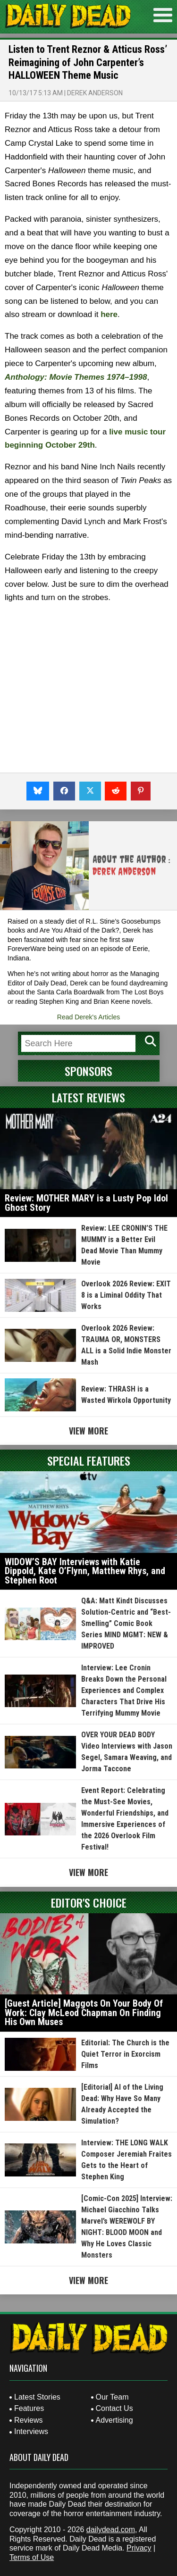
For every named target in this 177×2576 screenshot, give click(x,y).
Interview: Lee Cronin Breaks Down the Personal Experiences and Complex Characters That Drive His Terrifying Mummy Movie (124, 1690)
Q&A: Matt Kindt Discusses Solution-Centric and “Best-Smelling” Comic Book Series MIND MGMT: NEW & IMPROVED (126, 1623)
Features (29, 2408)
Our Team (112, 2397)
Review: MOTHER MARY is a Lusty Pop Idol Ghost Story (86, 1202)
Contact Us (114, 2408)
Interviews (31, 2431)
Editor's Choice (88, 1902)
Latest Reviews (88, 1097)
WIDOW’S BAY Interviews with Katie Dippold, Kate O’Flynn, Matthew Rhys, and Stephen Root (85, 1571)
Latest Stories (37, 2397)
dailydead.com (110, 2530)
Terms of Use (31, 2557)
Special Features (88, 1460)
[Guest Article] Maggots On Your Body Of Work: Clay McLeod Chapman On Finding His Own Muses (84, 2012)
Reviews (28, 2420)
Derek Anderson (95, 93)
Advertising (114, 2420)
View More (88, 1431)
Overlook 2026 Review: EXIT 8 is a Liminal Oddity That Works (126, 1295)
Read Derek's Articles (88, 1017)
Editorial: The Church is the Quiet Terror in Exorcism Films (125, 2054)
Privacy (138, 2548)
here (109, 314)
